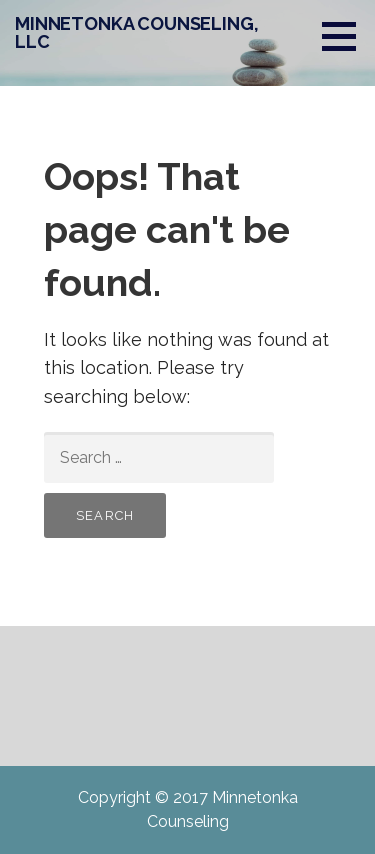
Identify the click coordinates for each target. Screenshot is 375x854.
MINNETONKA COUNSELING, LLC (136, 32)
